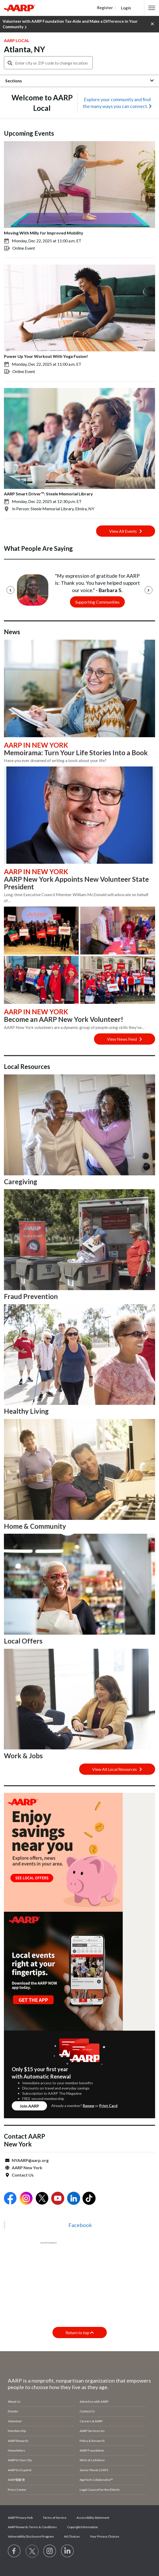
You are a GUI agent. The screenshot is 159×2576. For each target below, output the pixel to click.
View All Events (125, 531)
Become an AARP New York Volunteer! (63, 1019)
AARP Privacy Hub (20, 2518)
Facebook (80, 2225)
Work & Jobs (23, 1755)
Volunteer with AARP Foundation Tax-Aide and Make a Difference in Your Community (70, 24)
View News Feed (124, 1039)
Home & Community (35, 1526)
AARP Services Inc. (92, 2431)
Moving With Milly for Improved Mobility (43, 232)
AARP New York (27, 2167)
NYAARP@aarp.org (30, 2160)
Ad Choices (72, 2536)
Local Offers (23, 1641)
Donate (13, 2411)
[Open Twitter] (42, 2199)
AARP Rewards (18, 2441)
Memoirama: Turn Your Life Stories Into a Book (76, 752)
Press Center (17, 2490)
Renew (88, 2105)
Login (126, 7)
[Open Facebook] (10, 2199)
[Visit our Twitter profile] (32, 2551)
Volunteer (15, 2421)
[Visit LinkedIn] (67, 2551)
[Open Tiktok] (89, 2199)
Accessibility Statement (92, 2518)
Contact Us (23, 2174)
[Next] (148, 590)
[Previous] (10, 590)
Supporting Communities (97, 601)
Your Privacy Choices (104, 2536)
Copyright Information (82, 2527)
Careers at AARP (91, 2421)
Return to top (80, 2332)
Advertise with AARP (94, 2401)
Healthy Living (26, 1411)
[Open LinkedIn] (73, 2199)
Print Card (108, 2105)
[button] (151, 8)
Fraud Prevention (31, 1296)
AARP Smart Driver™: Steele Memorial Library (48, 493)
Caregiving (20, 1181)
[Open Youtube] (58, 2199)
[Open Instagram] (26, 2199)
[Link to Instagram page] (49, 2551)
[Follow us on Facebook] (14, 2551)
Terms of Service (54, 2518)
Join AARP (29, 2105)
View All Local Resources (117, 1769)
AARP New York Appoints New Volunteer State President (76, 883)
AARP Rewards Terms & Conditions (32, 2527)
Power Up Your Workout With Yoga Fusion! (46, 356)
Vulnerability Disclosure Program (31, 2536)
